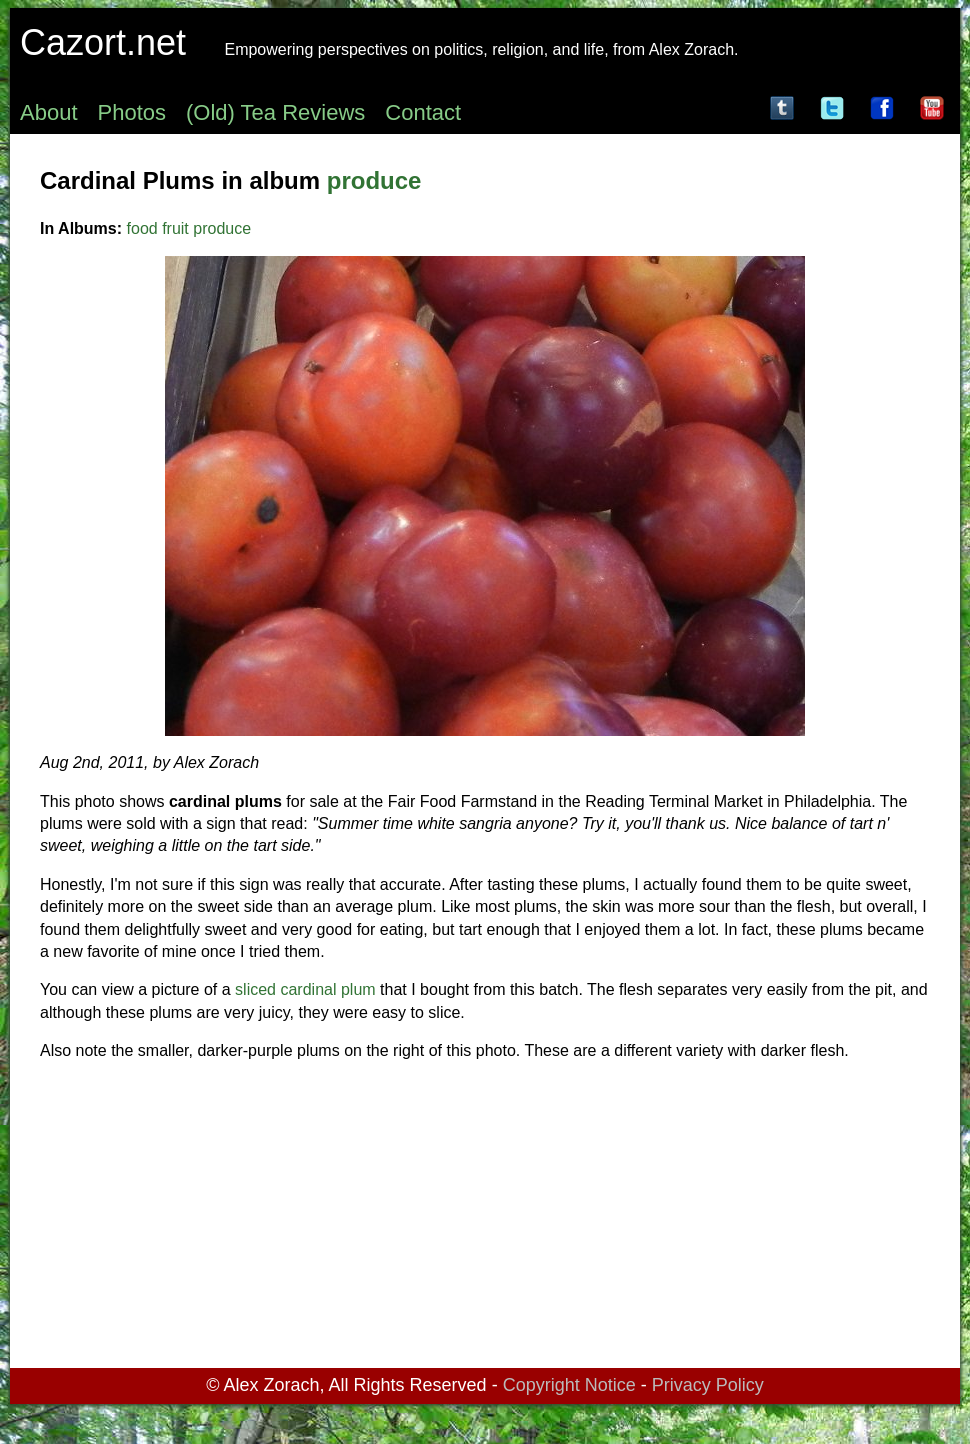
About (49, 112)
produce (374, 180)
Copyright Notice (569, 1385)
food (142, 228)
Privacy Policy (708, 1385)
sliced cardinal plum (305, 989)
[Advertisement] (485, 1218)
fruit (175, 228)
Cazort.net (103, 42)
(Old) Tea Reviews (275, 112)
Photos (132, 112)
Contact (423, 112)
